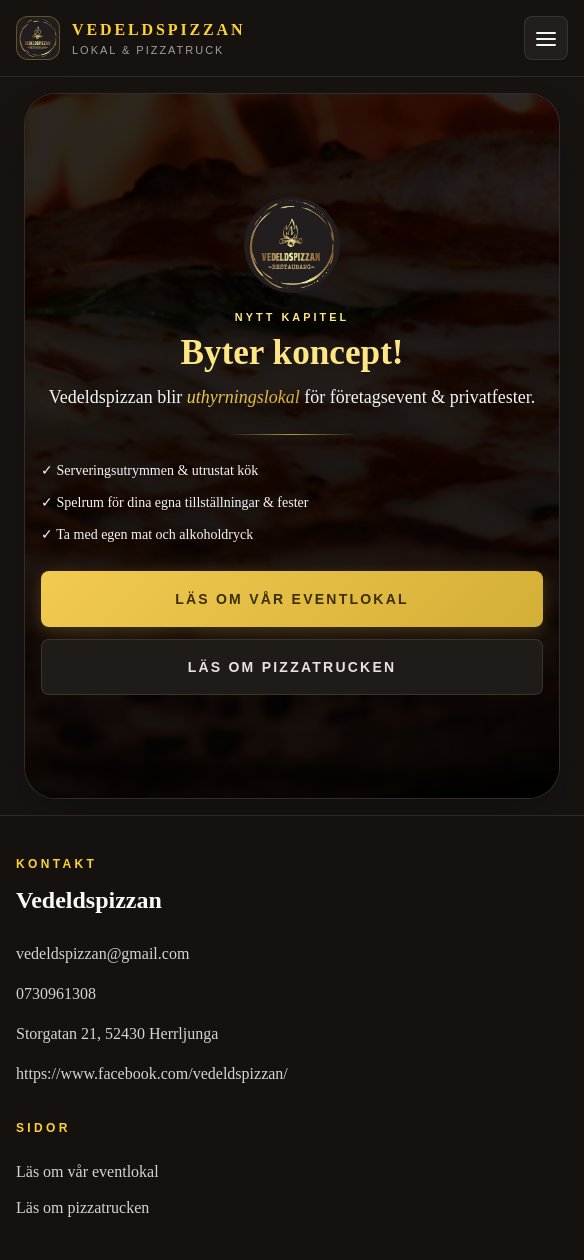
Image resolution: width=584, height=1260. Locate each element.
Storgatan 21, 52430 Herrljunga (117, 1033)
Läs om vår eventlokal (87, 1171)
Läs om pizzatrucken (82, 1207)
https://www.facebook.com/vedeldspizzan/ (152, 1073)
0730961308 (56, 993)
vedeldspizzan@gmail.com (102, 953)
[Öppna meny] (546, 38)
